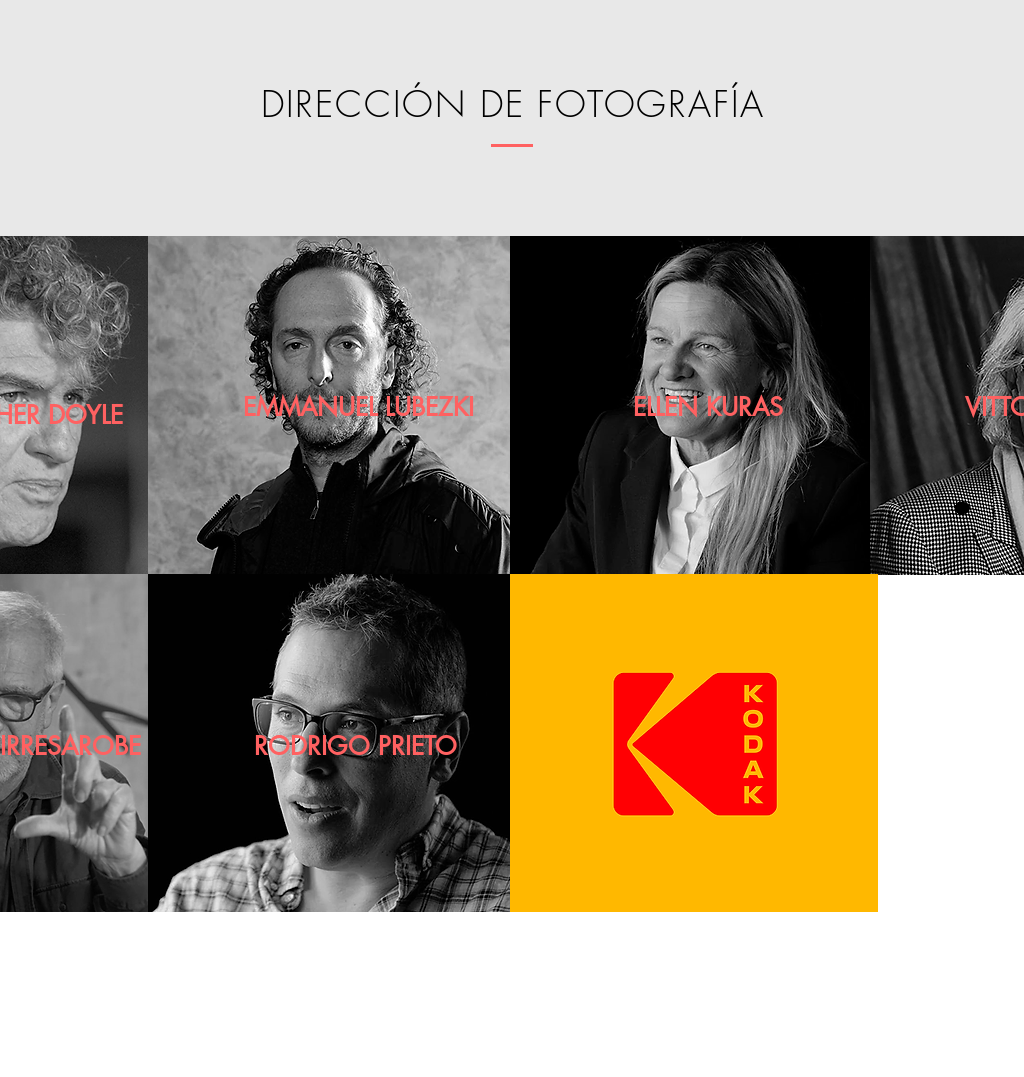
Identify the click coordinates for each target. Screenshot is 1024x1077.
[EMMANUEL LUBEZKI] (358, 407)
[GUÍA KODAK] (753, 1057)
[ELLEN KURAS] (707, 407)
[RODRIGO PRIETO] (355, 746)
